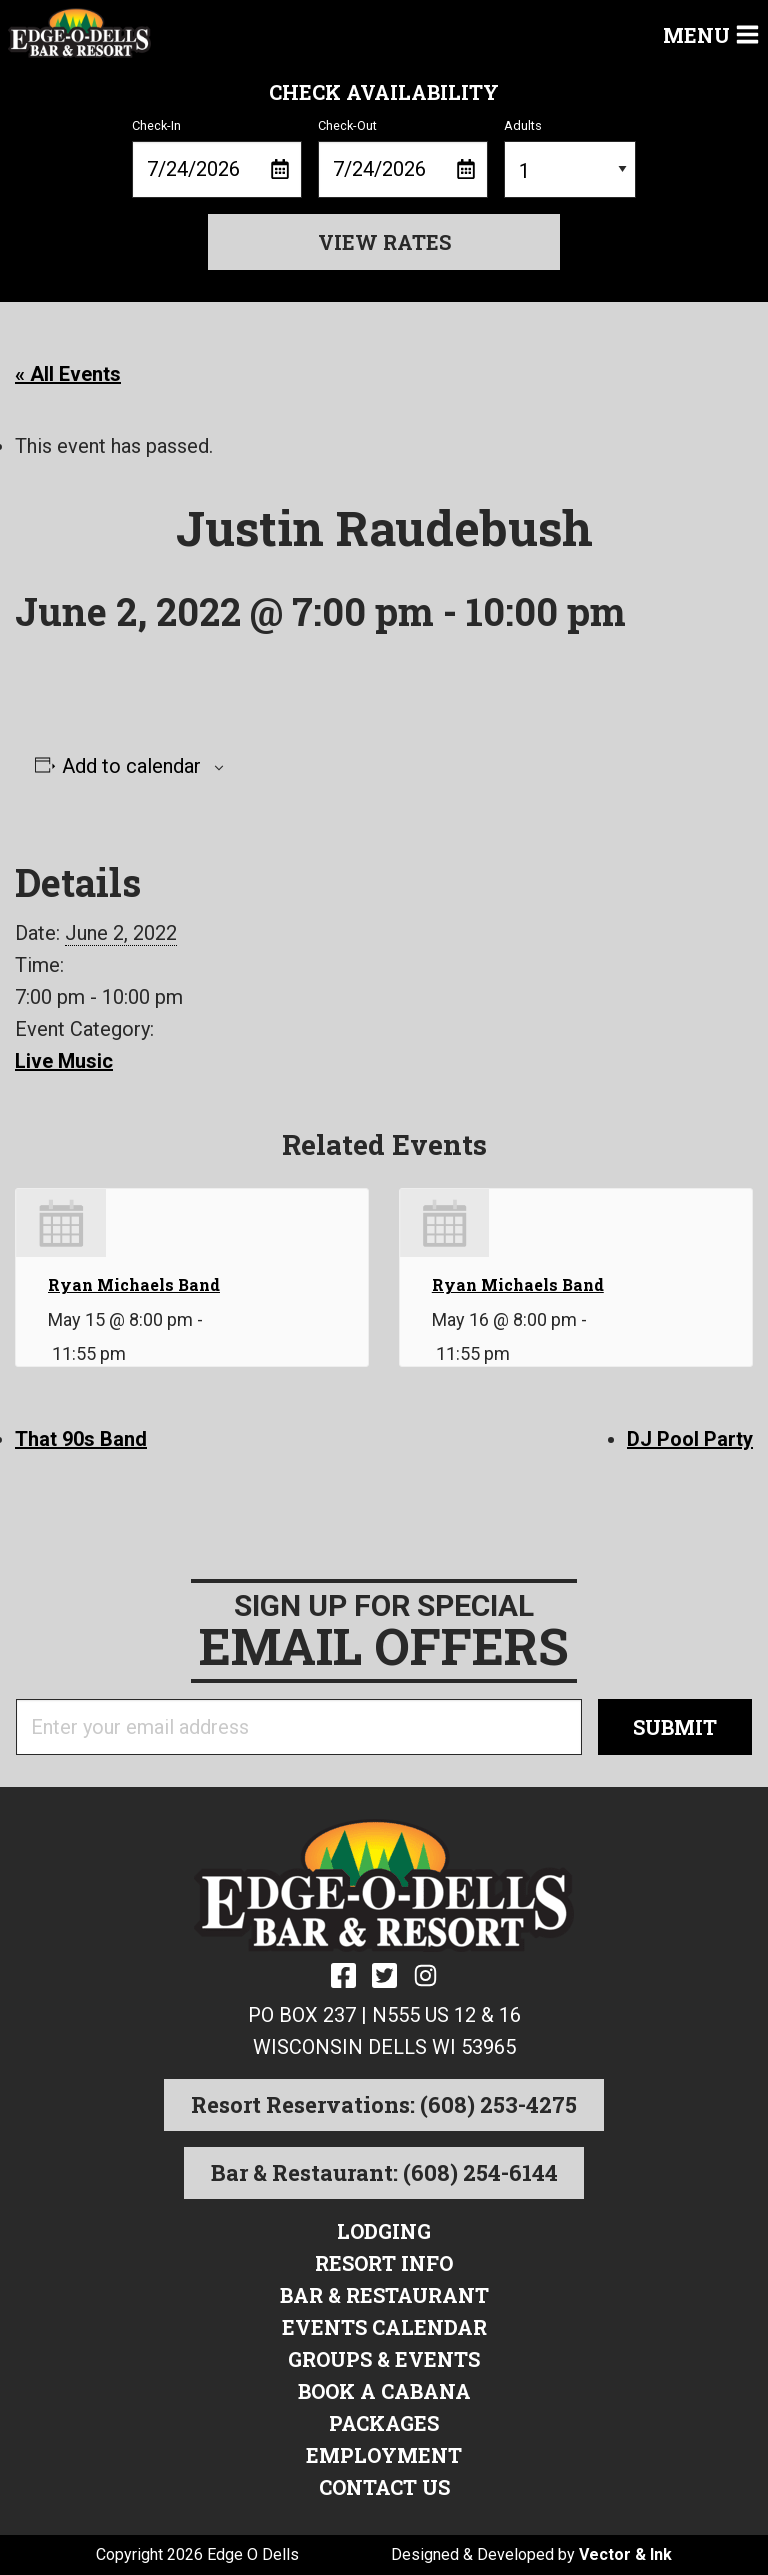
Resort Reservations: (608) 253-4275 (384, 2104)
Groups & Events (384, 2359)
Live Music (64, 1061)
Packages (384, 2423)
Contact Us (384, 2487)
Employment (384, 2455)
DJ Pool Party (690, 1439)
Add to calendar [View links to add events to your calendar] (131, 766)
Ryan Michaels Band (134, 1284)
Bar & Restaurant (384, 2295)
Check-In (217, 158)
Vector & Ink (625, 2554)
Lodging (384, 2231)
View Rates (384, 242)
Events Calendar (384, 2327)
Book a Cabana (384, 2391)
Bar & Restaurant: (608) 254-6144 (384, 2172)
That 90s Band (81, 1439)
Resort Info (384, 2263)
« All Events (68, 374)
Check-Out (403, 158)
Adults (569, 158)
